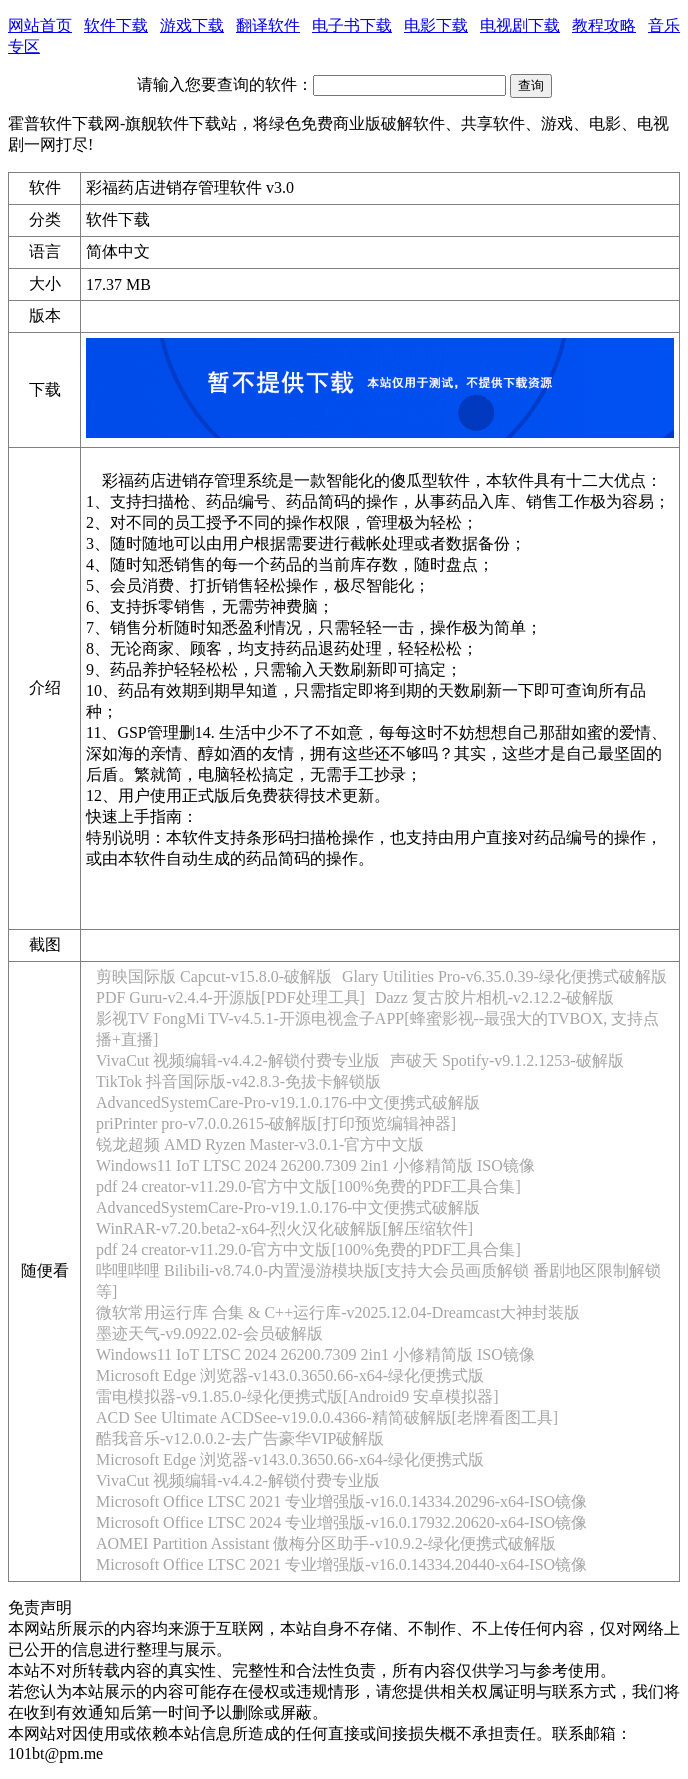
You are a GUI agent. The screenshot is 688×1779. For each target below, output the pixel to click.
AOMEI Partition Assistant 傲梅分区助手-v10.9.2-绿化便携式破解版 (326, 1543)
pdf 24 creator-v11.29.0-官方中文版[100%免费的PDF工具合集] (308, 1186)
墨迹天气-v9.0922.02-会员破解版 (209, 1333)
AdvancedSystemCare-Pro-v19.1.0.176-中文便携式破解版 (288, 1102)
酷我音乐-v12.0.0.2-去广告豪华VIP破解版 (240, 1438)
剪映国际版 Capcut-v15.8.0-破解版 (214, 976)
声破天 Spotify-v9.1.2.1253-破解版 (507, 1060)
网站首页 (40, 25)
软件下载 (116, 25)
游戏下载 (192, 25)
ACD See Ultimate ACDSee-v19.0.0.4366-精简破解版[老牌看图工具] (327, 1417)
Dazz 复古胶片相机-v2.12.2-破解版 (495, 997)
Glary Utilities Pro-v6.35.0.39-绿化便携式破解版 (504, 976)
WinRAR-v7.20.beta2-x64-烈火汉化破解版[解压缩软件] (284, 1228)
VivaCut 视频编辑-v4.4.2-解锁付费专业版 (238, 1060)
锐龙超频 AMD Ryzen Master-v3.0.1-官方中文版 (260, 1144)
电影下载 (436, 25)
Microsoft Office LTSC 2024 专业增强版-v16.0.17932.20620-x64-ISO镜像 (341, 1522)
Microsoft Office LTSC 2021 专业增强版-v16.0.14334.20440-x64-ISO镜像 (341, 1564)
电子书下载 (352, 25)
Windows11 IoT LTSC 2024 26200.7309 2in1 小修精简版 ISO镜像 (315, 1165)
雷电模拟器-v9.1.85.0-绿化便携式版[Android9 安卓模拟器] (297, 1396)
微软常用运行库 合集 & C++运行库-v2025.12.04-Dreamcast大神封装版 (338, 1312)
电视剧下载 (520, 25)
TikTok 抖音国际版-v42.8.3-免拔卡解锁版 (238, 1081)
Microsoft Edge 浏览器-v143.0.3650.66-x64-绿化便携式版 (290, 1375)
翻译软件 (268, 25)
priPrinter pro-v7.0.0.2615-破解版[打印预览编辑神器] (276, 1123)
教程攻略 (604, 25)
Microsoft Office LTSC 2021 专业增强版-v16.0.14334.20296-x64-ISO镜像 (341, 1501)
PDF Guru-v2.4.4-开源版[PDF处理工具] (230, 997)
